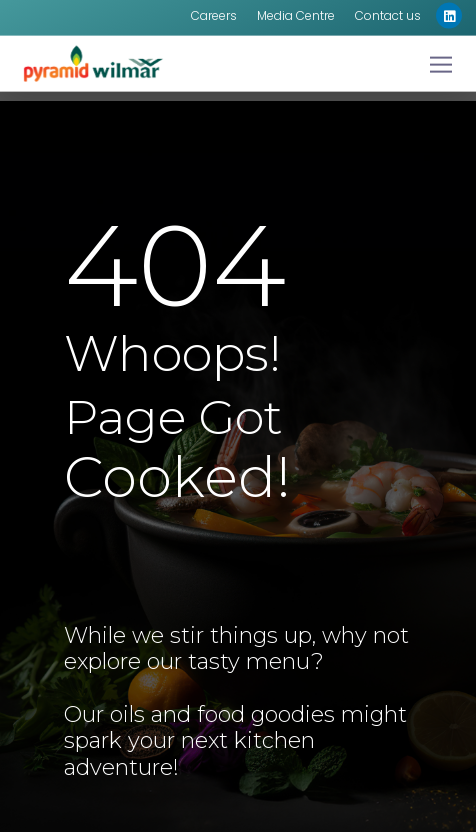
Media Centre (296, 10)
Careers (214, 10)
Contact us (388, 10)
